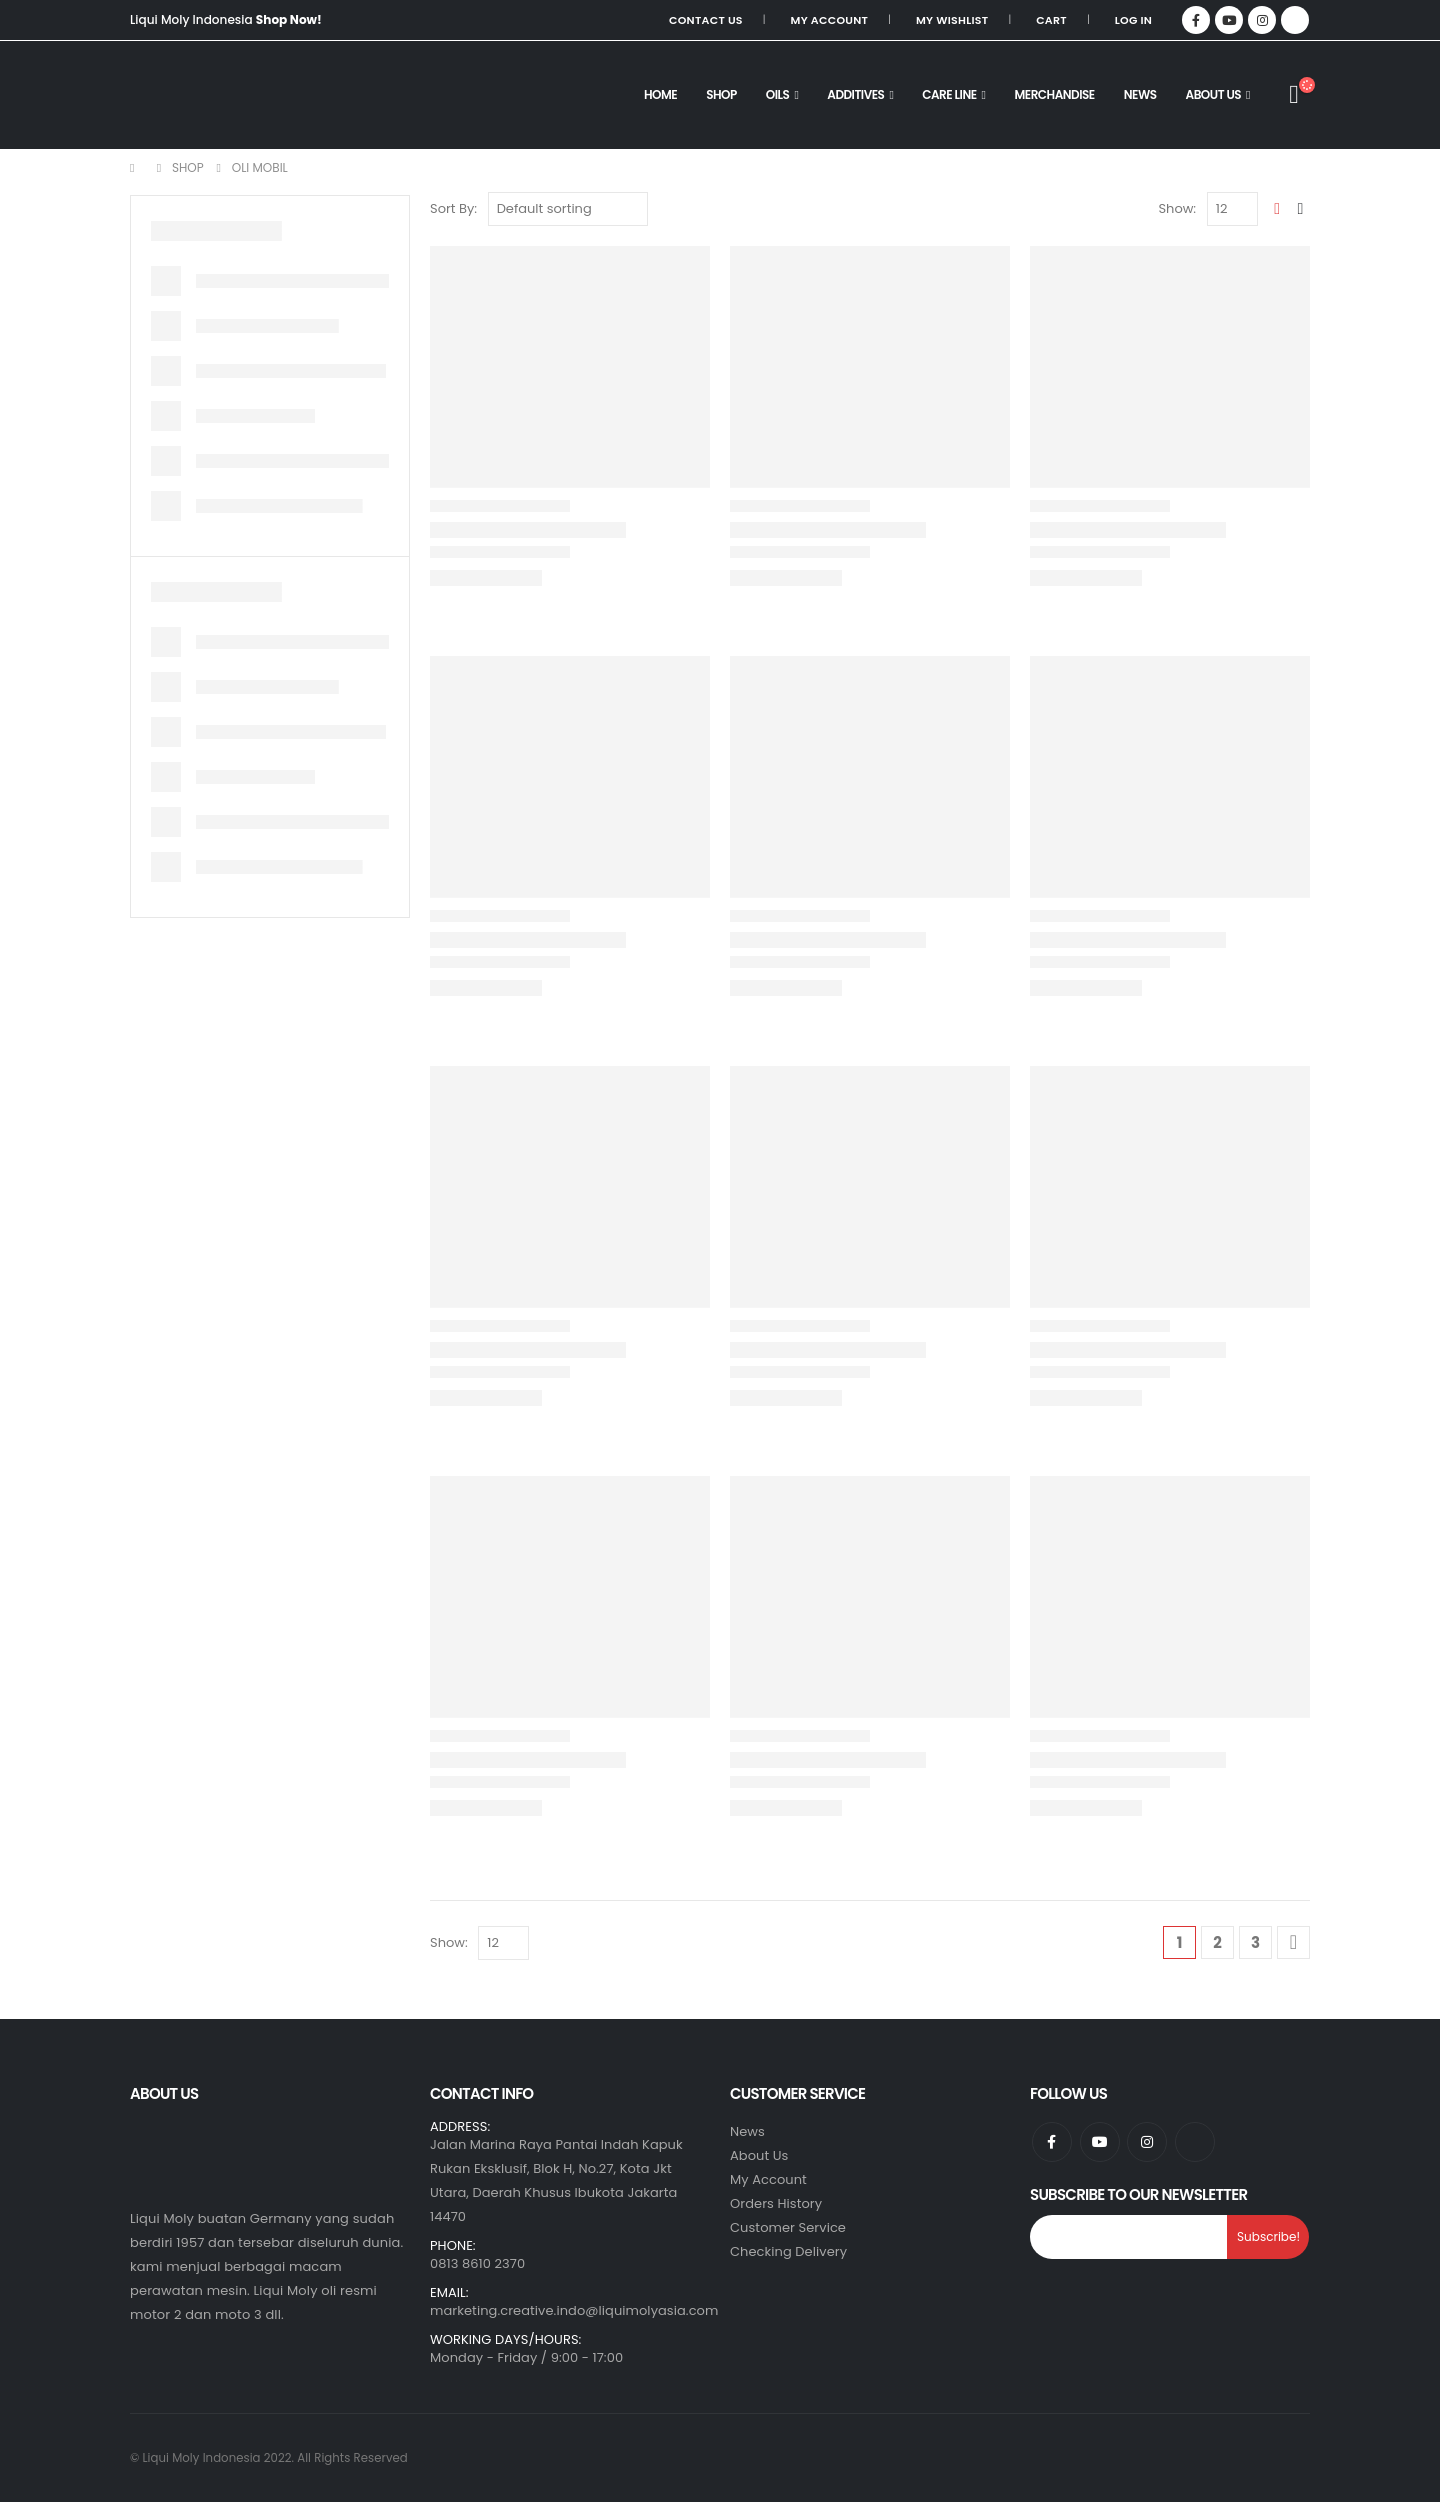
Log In (1134, 20)
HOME (660, 94)
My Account (830, 20)
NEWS (1140, 94)
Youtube (1100, 2142)
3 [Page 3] (1255, 1942)
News (747, 2131)
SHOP (721, 94)
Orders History (776, 2203)
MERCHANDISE (1055, 94)
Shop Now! (289, 19)
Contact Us (706, 20)
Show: (1177, 208)
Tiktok (1195, 2142)
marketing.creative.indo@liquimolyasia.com (574, 2310)
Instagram (1147, 2142)
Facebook (1052, 2142)
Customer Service (788, 2227)
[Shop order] (568, 209)
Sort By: (453, 208)
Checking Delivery (788, 2251)
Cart (1051, 20)
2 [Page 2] (1217, 1942)
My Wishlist (952, 20)
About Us (1214, 94)
